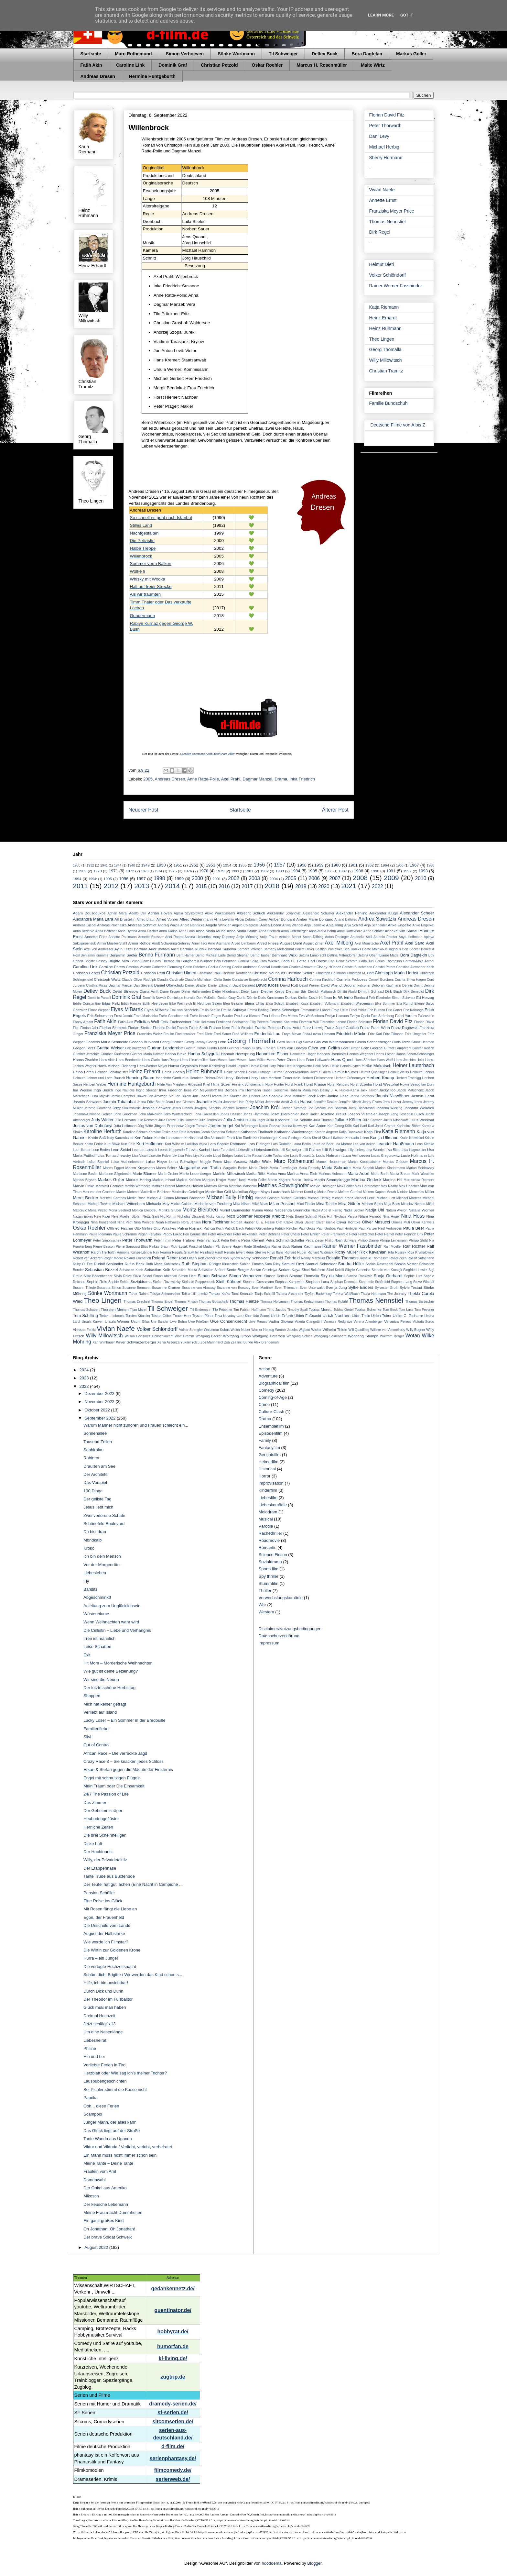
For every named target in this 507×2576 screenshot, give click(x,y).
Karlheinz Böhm (409, 1126)
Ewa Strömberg (382, 1016)
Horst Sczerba (361, 1084)
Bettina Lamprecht (312, 955)
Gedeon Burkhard (144, 1042)
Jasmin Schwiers (87, 1102)
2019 (301, 886)
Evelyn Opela (360, 1016)
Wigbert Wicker (310, 1330)
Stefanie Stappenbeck (198, 1282)
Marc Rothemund (133, 53)
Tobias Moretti (320, 1309)
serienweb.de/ (173, 2479)
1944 (117, 865)
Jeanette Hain (209, 1101)
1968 (430, 865)
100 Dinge (92, 1490)
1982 (264, 871)
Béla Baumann (225, 961)
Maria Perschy (309, 1168)
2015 (201, 886)
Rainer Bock (280, 1246)
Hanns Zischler (85, 1059)
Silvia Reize (123, 1276)
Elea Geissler (233, 1003)
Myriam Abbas (263, 1210)
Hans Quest (342, 1059)
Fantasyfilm (269, 1447)
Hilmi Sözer (221, 1084)
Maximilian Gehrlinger (188, 1192)
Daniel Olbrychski (169, 985)
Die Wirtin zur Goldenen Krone (111, 1950)
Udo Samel (261, 1316)
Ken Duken (144, 1137)
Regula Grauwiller (185, 1252)
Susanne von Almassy (199, 1287)
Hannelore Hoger (303, 1054)
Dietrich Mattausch (322, 991)
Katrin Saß (97, 1137)
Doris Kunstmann (271, 998)
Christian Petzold (219, 65)
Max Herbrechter (367, 1186)
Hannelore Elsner (272, 1053)
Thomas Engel (162, 1301)
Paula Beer (413, 1228)
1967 (414, 865)
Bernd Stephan (238, 955)
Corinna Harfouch (288, 979)
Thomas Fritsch (186, 1301)
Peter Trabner (184, 1240)
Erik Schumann (100, 1015)
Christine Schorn (300, 973)
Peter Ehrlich (310, 1234)
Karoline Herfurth (102, 1131)
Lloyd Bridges (223, 1155)
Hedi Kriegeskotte (299, 1066)
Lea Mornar (343, 1144)
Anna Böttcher (106, 931)
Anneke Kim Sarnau (401, 931)
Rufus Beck (135, 1264)
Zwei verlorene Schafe (104, 1515)
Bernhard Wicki (284, 955)
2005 (148, 779)
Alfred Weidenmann (196, 919)
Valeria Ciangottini (308, 1321)
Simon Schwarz (212, 1275)
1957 (279, 865)
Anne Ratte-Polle (203, 779)
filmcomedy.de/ (172, 2470)
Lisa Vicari (140, 1155)
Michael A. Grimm (160, 1198)
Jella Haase (301, 1101)
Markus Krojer (214, 1179)
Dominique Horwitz (181, 998)
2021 (348, 886)
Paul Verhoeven (390, 1228)
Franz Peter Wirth (375, 1027)
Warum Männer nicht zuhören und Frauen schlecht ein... (135, 1425)
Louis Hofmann (329, 1155)
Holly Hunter (274, 1084)
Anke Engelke (399, 925)
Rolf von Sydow (228, 1258)
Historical (267, 1468)
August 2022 (96, 2247)
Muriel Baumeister (235, 1210)
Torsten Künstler (138, 1316)
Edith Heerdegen (155, 1003)
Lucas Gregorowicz (385, 1155)
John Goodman (125, 1114)
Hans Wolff (385, 1060)
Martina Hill (392, 1179)
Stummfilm (268, 1583)
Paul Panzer (368, 1228)
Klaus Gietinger (289, 1138)
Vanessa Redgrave (337, 1321)
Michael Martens (408, 1198)
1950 (161, 865)
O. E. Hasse (265, 1222)
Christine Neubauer (269, 973)
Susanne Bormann (136, 1287)
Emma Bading (258, 1010)
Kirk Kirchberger (265, 1138)
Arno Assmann (219, 943)
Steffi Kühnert (229, 1281)
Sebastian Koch (131, 1270)
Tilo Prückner (222, 1309)
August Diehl (291, 943)
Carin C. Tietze (294, 961)
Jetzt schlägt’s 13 (99, 2023)
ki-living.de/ (172, 2358)
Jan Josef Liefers (206, 1096)
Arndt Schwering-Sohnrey (171, 943)
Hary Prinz (277, 1066)
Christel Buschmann (357, 967)
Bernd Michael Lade (211, 955)
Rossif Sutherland (420, 1258)
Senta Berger (237, 1269)
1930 (77, 865)
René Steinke (256, 1252)
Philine (89, 2048)
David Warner (309, 985)
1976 (188, 871)
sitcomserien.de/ (172, 2421)
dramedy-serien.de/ (173, 2403)
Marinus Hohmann (332, 1174)
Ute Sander (159, 1321)
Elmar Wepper (99, 1010)
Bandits (90, 1589)
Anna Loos (186, 931)
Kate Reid (178, 1132)
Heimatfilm (268, 1461)
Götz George (372, 1048)
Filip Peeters (259, 1022)
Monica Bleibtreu (144, 1210)
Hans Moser (218, 1060)
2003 (254, 878)
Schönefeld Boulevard (103, 1523)
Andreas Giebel (84, 925)
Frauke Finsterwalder (179, 1034)
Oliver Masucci (376, 1222)
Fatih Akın (125, 1022)
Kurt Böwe (112, 1144)
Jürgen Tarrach (196, 1126)
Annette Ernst (383, 200)
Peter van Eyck (208, 1240)
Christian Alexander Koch (415, 967)
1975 (172, 871)
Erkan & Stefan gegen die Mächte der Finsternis (128, 1769)
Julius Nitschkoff (395, 1120)
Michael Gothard (266, 1198)
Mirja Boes (392, 1204)
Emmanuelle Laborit (315, 1010)
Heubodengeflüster (101, 1818)
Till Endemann (200, 1309)
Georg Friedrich (171, 1042)
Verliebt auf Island (100, 1712)
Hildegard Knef (199, 1084)
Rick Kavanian (373, 1252)
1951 (178, 865)
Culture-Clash (271, 1411)
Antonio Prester (385, 937)
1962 (369, 865)
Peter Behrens (269, 1234)
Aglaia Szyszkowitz (188, 913)
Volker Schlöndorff (387, 275)
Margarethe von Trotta (199, 1167)
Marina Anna (276, 1174)
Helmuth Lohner (422, 1072)
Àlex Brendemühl (266, 1342)
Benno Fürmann (157, 954)
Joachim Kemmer (235, 1108)
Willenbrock (141, 556)
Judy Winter (102, 1119)
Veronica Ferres (397, 1321)
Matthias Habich (189, 1186)
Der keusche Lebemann (105, 2204)
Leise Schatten (97, 1646)
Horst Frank (294, 1084)
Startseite (91, 53)
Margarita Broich (235, 1168)
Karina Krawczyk (294, 1126)
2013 (141, 886)
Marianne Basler (85, 1174)
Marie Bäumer (144, 1173)
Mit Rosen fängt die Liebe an (110, 1909)
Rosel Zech (398, 1258)
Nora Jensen (191, 1222)
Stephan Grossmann (258, 1282)
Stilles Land (141, 525)
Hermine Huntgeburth (152, 76)
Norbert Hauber (243, 1222)
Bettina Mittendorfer (342, 955)
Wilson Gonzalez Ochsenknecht (149, 1336)
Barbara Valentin (249, 949)
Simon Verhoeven (185, 53)
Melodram (268, 1511)
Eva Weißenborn (311, 1016)
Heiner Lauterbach (413, 1065)
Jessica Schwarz (156, 1108)
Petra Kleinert (252, 1240)
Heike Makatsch (376, 1065)
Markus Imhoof (163, 1180)
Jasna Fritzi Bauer (151, 1102)
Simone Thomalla (304, 1276)
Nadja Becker (353, 1210)
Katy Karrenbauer (120, 1138)
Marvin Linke (83, 1186)
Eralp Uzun (339, 1010)
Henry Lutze (258, 1078)
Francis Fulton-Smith (192, 1028)
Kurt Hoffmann (150, 1143)
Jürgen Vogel (221, 1125)
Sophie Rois (97, 1281)
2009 (391, 877)
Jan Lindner (251, 1096)
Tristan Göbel (161, 1316)
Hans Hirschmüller (194, 1060)
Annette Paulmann (122, 937)
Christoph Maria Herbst (396, 972)
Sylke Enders (360, 1287)
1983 (279, 871)
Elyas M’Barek (156, 1010)
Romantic (267, 1547)
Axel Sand (415, 943)
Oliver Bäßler (305, 1222)
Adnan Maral (117, 913)
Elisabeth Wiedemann (356, 1003)
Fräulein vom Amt (99, 2171)
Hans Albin (107, 1060)
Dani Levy (379, 136)
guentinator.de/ (172, 2310)
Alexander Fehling (351, 913)
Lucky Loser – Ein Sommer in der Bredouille (124, 1720)
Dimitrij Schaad (371, 991)
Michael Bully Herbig (229, 1197)
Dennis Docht (412, 985)
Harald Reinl (258, 1066)
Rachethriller (270, 1533)
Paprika (90, 2097)
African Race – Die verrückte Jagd (115, 1753)
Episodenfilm (271, 1433)
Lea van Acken (364, 1144)
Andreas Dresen (98, 76)
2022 (377, 886)
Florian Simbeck (112, 1027)
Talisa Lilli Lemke (194, 1294)
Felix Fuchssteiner (175, 1022)
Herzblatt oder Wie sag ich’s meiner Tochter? (125, 2073)
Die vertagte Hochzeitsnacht (109, 1966)
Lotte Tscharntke (276, 1155)
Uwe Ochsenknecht (228, 1321)
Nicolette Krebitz (269, 1216)
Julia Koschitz (278, 1120)
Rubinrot (91, 1457)
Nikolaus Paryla (345, 1216)
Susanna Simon (109, 1287)
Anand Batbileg (345, 919)
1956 (259, 865)
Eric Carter (394, 1010)
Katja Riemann (384, 307)
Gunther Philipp (239, 1048)
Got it (406, 15)
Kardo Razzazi (270, 1126)
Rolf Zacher (206, 1258)
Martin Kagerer (279, 1180)
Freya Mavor (291, 1034)
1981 (249, 871)
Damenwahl (94, 2179)
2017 (247, 886)
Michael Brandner (190, 1198)
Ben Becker (411, 949)
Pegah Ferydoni (150, 1234)
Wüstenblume (96, 1613)
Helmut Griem (320, 1072)
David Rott (289, 985)
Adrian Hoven (160, 913)
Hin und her (94, 2056)
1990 (375, 871)
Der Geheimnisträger (103, 1810)
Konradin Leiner (357, 1138)
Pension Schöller (99, 1892)
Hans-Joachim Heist (409, 1060)
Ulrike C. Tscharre (408, 1315)
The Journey (396, 1294)
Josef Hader (309, 1114)
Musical (266, 1519)
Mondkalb (92, 1540)
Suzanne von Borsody (234, 1287)
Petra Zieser (315, 1240)
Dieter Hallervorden (196, 991)
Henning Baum (140, 1077)
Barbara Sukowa (222, 949)
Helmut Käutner (345, 1072)
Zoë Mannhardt (211, 1342)
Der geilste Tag (97, 1499)
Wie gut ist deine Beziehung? (110, 1671)
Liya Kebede (202, 1155)
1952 (193, 865)
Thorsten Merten (114, 1309)
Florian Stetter (140, 1027)
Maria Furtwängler (283, 1168)
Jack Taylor (369, 1090)
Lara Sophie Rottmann (227, 1144)
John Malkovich (150, 1114)
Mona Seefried (120, 1210)
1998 (159, 878)
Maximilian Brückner (155, 1192)
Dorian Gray (227, 998)
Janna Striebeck (362, 1096)
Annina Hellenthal (198, 937)
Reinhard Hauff (211, 1252)
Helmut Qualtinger (373, 1072)
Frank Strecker (243, 1028)
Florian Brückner (359, 1022)
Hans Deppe (170, 1060)
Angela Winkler (218, 925)
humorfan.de (173, 2346)
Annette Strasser (151, 937)
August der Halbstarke (104, 1933)
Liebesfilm (244, 1149)
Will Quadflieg (358, 1330)
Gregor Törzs (84, 1048)
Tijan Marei (138, 1309)
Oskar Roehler (267, 65)
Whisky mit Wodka (147, 579)
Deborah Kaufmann (386, 985)
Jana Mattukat (295, 1096)
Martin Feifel (257, 1180)
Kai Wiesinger (246, 1125)
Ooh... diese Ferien (101, 2106)
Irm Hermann (249, 1090)
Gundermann (142, 615)
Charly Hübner (329, 967)
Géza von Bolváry (292, 1048)
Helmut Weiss (398, 1072)
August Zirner (313, 943)
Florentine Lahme (333, 1022)
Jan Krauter (232, 1096)
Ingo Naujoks (124, 1090)
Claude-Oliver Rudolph (139, 979)
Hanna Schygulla (204, 1053)
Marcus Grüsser (395, 1162)
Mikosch (91, 2196)
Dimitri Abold (347, 991)
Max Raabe (389, 1186)
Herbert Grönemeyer (349, 1078)
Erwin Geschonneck (174, 1016)
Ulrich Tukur (381, 1315)
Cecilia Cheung (219, 967)
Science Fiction (273, 1554)
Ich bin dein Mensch (102, 1556)
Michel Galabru (182, 1204)
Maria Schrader (336, 1167)
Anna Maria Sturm (242, 931)
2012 (110, 886)
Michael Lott (386, 1198)
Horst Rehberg (338, 1084)
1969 (82, 871)
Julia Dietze (167, 1120)
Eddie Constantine (87, 1003)
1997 (141, 878)
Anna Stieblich (269, 931)
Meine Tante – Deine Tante (108, 2163)
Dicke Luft (92, 1843)
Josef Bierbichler (284, 1114)
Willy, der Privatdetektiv (105, 1859)
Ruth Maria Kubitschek (163, 1264)
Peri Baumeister (195, 1234)
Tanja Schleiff (264, 1294)
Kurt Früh (128, 1144)
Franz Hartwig (312, 1028)
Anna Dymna (127, 931)
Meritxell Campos (113, 1198)
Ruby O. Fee (83, 1264)
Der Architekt (95, 1474)
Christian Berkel (86, 973)
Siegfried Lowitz (415, 1270)
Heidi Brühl (321, 1066)
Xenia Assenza (168, 1342)
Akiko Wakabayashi (220, 913)
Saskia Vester (406, 1264)
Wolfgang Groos (237, 1336)
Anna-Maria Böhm (322, 931)
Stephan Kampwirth (289, 1282)
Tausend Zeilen (97, 1441)
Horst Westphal (386, 1084)
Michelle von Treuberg (213, 1203)
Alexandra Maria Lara (93, 919)
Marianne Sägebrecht (115, 1174)
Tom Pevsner (424, 1309)
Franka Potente (268, 1027)
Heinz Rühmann (385, 328)
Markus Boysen (85, 1180)
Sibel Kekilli (335, 1270)
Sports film (268, 1568)
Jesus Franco (182, 1108)
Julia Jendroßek (210, 1120)
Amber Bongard (282, 919)
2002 (233, 878)
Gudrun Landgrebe (165, 1047)
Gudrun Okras (195, 1048)
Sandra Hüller (351, 1263)
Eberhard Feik (364, 998)
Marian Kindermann (390, 1168)
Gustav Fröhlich (263, 1048)
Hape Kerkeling (212, 1066)
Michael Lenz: (364, 1198)
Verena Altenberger (368, 1321)
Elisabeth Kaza (297, 1003)
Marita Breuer (400, 1174)
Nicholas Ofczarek (191, 1216)
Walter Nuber (240, 1330)
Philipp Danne (368, 1240)
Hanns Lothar (384, 1054)
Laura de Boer (322, 1144)
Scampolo (92, 2114)
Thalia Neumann (373, 1294)
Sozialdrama (141, 1281)
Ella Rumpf (404, 1003)
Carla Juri (366, 961)
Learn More (381, 15)
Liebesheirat (94, 2040)
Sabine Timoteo (252, 1264)
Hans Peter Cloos (281, 1059)
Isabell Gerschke (275, 1090)
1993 (423, 870)
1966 (400, 865)
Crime (264, 1404)
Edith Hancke (131, 1003)
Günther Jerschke (86, 1054)
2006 (314, 878)
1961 (353, 865)
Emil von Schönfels (184, 1010)
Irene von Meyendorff (200, 1090)
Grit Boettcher (135, 1048)
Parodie (266, 1526)
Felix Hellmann (203, 1022)
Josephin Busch (412, 1114)
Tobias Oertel (344, 1309)
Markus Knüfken (188, 1180)
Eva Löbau (271, 1015)
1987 (343, 871)
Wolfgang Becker (209, 1336)
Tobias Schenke (368, 1309)
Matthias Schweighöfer (283, 1185)
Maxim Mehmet (127, 1192)
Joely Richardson (361, 1108)
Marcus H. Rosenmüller (322, 65)
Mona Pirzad (97, 1210)
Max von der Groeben (99, 1192)
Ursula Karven (92, 1321)
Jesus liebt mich (98, 1507)
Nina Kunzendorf (103, 1222)
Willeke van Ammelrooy (387, 1330)
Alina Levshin (224, 919)
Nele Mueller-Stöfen (126, 1216)
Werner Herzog (262, 1330)
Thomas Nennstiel (387, 221)
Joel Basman (337, 1108)
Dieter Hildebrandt (226, 991)
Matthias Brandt (163, 1186)
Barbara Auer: (168, 949)
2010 (420, 878)
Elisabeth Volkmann (324, 1003)
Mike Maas (260, 1204)
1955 (242, 865)
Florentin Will (309, 1022)
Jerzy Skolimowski (126, 1108)
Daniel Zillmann (219, 985)
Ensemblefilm (271, 1426)
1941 (104, 865)
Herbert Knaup (380, 1077)
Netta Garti (151, 1216)
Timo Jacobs (276, 1309)
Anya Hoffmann (410, 937)
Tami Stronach (242, 1294)
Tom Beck (390, 1309)
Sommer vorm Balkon (150, 563)
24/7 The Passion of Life (106, 1794)
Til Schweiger (283, 53)
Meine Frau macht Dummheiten (112, 2212)
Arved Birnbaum (243, 943)
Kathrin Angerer (326, 1132)
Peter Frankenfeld (334, 1234)
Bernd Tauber (260, 955)
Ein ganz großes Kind (103, 2220)
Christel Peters (384, 967)
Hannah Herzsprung (238, 1054)
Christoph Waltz (107, 979)
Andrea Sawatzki (377, 919)
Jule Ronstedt (147, 1120)
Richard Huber (296, 1252)
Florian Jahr (89, 1028)
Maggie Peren (211, 1162)
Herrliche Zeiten (98, 1827)
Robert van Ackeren (88, 1258)
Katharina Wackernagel (293, 1132)
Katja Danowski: (351, 1132)
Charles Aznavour (302, 967)
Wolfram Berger (392, 1336)
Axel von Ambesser (98, 949)
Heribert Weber (94, 1084)
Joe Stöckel (317, 1108)
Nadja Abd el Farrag (326, 1210)
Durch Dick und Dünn (103, 1991)
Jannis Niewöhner (393, 1095)
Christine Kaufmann (236, 973)
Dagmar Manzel (257, 779)
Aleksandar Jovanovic (284, 913)
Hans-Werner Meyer (152, 1066)
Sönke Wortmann (236, 53)
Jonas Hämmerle (256, 1114)
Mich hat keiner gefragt (104, 1704)
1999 (179, 878)
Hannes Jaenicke (331, 1054)
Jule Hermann (125, 1120)
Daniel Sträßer (196, 985)
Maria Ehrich (258, 1168)
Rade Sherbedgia (257, 1246)
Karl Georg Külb (340, 1126)
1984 (295, 870)
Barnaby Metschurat (279, 949)
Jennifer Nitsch (350, 1102)
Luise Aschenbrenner (127, 1162)
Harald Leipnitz (237, 1066)
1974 (158, 871)
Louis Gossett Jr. (302, 1155)
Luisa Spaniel (98, 1162)
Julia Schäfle (301, 1120)
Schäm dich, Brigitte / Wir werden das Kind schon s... (132, 1974)
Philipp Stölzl (418, 1240)
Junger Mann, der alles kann (109, 2122)
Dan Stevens (143, 985)
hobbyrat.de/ (172, 2331)
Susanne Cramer (166, 1287)
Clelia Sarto (222, 979)
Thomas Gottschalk (213, 1301)
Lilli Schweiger (334, 1149)
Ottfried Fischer (120, 1228)
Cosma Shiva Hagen (410, 979)
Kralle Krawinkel (412, 1138)
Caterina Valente (138, 967)
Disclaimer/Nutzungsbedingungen (290, 1628)
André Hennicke (192, 925)
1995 (107, 879)
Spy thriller (268, 1576)
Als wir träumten (145, 594)
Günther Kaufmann (115, 1054)
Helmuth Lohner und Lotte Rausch (99, 1078)
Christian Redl (153, 973)
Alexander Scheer (417, 913)
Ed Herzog (425, 997)
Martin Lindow (302, 1180)
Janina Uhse (337, 1096)
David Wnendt (331, 985)
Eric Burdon (376, 1010)
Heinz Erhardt (383, 317)
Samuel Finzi (293, 1264)
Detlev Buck (325, 53)
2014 (172, 886)
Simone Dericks (276, 1276)
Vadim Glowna (280, 1321)
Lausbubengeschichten (105, 2081)
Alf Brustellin (124, 919)
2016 (224, 886)
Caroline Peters (112, 967)
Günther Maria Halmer (147, 1054)
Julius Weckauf (421, 1120)
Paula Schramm (125, 1234)
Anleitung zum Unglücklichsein (111, 1605)
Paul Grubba (326, 1228)
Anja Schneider (375, 925)
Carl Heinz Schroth (343, 961)
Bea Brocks (352, 949)
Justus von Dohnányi (93, 1125)
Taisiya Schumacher (165, 1294)
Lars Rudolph (281, 1144)
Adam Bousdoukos (89, 913)
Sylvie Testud (411, 1287)
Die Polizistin (142, 540)
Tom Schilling (85, 1315)
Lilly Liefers (356, 1150)
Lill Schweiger (291, 1150)
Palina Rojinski (190, 1228)
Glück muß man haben (104, 2007)
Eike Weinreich (180, 1003)
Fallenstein (426, 1016)
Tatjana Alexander (289, 1294)
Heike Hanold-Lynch (345, 1066)
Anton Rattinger (337, 937)
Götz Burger (350, 1048)
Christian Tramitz (386, 370)
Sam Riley (272, 1264)
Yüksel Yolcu (190, 1342)
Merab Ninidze (397, 1192)
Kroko (88, 1548)
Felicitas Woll (146, 1021)
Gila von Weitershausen (334, 1042)
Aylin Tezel (123, 949)
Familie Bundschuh (388, 403)
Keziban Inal (193, 1138)
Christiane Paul (209, 973)
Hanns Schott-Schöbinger (415, 1054)
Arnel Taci (199, 943)
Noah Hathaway (168, 1222)
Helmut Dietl (381, 264)
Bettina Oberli (368, 955)
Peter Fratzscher (361, 1234)
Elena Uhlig (254, 1003)
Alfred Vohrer (167, 919)
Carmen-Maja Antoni (418, 961)
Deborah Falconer (357, 985)
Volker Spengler (191, 1330)
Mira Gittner (349, 1203)
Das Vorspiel (95, 1482)
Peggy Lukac (172, 1234)
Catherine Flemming (167, 967)
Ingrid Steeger (147, 1090)
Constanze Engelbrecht (249, 979)
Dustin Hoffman (320, 998)
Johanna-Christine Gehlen (93, 1114)
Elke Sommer (385, 1003)
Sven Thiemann (286, 1287)
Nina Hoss (413, 1216)
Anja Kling (334, 925)
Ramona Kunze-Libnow (134, 1252)
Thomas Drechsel (137, 1301)
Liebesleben (94, 1572)
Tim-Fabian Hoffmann (249, 1309)
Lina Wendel (375, 1150)
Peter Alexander (220, 1234)
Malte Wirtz (373, 65)
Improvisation (271, 1483)
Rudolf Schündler (109, 1264)
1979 (220, 871)
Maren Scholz (166, 1168)
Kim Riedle (244, 1138)
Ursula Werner (117, 1321)
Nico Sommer (240, 1216)
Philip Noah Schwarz (341, 1240)
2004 (273, 879)
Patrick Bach (234, 1228)
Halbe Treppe (143, 548)
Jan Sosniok (272, 1096)
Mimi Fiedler (306, 1204)
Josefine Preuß (333, 1114)
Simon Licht (187, 1276)
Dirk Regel (379, 232)
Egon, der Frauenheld (103, 1917)
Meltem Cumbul (350, 1192)
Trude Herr (182, 1315)
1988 (358, 870)
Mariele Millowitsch (229, 1173)
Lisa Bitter (393, 1150)
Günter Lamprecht (397, 1048)
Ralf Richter (414, 1246)
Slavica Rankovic (359, 1276)
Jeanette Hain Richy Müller (243, 1102)
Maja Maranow (235, 1162)
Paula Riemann (100, 1234)
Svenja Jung (336, 1287)
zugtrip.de (172, 2377)
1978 (203, 870)
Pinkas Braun (159, 1246)
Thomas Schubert (86, 1309)
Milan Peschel (282, 1203)
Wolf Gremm (184, 1336)
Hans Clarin (151, 1060)
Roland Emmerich (137, 1258)
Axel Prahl (230, 779)
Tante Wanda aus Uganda (107, 2138)
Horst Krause (315, 1084)
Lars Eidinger (259, 1144)
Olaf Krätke (284, 1222)
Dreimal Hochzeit (99, 2015)
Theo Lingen (381, 339)
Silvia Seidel (142, 1276)
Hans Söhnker (365, 1060)
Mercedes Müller (421, 1192)
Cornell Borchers (381, 979)
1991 (390, 870)
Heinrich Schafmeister (111, 1072)
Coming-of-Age (273, 1397)
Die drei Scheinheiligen (104, 1835)
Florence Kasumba (284, 1022)
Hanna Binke (176, 1054)
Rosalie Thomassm (374, 1258)
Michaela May (158, 1203)
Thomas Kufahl (336, 1301)
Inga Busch (103, 1090)
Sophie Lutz (413, 1276)
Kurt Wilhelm (174, 1144)
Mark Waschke (423, 1174)
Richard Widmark (320, 1252)
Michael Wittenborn (128, 1203)
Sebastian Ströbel (211, 1270)
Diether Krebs (273, 991)
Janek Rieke (316, 1096)
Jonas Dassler (231, 1114)
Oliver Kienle (325, 1222)
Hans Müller (256, 1060)
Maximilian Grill (218, 1191)
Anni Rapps (174, 937)
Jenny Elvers (372, 1102)
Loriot (238, 1155)
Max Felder (345, 1186)
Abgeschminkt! (97, 1597)
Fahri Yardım (406, 1015)
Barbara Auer (145, 949)
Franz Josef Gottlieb (342, 1027)
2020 (323, 886)
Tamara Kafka (219, 1294)
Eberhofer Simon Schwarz (395, 998)
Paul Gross (307, 1228)
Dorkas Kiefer (296, 997)
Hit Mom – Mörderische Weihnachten (118, 1663)
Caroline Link (130, 65)
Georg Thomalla (385, 349)
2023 (85, 1378)
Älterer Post (335, 810)
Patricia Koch (214, 1228)
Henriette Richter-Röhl (206, 1078)
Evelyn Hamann (337, 1016)
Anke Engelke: (423, 925)
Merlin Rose (136, 1198)
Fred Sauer (222, 1034)
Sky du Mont (332, 1275)
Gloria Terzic (401, 1042)
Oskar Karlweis (422, 1222)
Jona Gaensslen (206, 1114)
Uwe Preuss (258, 1321)
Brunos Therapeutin (165, 961)
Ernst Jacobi (123, 1016)
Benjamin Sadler (123, 955)
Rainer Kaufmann (306, 1246)
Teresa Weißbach (346, 1294)
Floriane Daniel (164, 1028)
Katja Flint (372, 1132)
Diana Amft (149, 991)
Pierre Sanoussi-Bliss (132, 1246)
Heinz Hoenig (173, 1072)
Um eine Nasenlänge (103, 2031)
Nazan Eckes (83, 1216)
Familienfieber (96, 1728)
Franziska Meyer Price (391, 211)
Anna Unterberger (294, 931)
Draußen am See (99, 1466)
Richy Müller (346, 1252)
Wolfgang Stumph (363, 1336)
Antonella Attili (361, 937)
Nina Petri (125, 1222)
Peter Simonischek (107, 1240)
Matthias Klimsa (216, 1186)
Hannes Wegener (360, 1054)
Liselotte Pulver (159, 1155)
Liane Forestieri (223, 1150)
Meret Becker (85, 1197)
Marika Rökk (255, 1174)
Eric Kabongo (413, 1010)
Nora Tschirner (216, 1222)
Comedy (266, 1390)
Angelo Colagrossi (245, 925)
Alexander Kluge (383, 913)
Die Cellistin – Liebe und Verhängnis (117, 1630)
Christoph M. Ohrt (360, 973)
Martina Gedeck (366, 1179)
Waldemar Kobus (217, 1330)
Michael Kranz (342, 1198)
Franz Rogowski (404, 1027)
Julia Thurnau (323, 1120)
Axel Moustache (367, 943)
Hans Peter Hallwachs (313, 1060)
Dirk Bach (393, 991)
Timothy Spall (297, 1309)
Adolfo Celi (137, 913)
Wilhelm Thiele (334, 1329)
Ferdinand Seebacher (232, 1022)
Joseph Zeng (388, 1114)
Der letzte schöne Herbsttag (109, 1687)
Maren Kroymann (140, 1168)
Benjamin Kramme (95, 955)
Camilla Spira (248, 961)
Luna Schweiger (183, 1161)
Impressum (269, 1643)
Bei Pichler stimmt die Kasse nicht (115, 2089)
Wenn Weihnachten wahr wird (111, 1622)
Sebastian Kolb (157, 1269)
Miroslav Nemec (413, 1204)
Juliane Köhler (348, 1119)
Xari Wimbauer (103, 1342)
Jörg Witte (145, 1126)
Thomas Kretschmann (307, 1301)
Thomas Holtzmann (275, 1301)
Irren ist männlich (99, 1638)
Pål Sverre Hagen (229, 1246)
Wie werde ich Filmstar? (105, 1942)
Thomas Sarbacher (419, 1301)
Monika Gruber (170, 1210)
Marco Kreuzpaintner (364, 1162)
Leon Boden (101, 1150)
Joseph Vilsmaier (362, 1114)
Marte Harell (237, 1180)
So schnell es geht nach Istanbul (161, 517)
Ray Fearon (162, 1252)
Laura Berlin (301, 1144)
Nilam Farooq (369, 1216)
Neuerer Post (143, 810)
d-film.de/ (172, 2446)
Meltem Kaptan (374, 1192)
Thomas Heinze (244, 1301)
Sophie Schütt (118, 1282)
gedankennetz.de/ (172, 2288)
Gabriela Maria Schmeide (107, 1042)
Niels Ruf (325, 1216)
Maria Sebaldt (363, 1168)
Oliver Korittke (349, 1222)
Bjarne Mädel (389, 955)
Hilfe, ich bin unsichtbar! (105, 1982)
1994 (77, 879)
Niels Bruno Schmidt (301, 1216)
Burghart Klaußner (197, 961)
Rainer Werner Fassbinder (395, 285)
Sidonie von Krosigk (387, 1270)
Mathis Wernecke (138, 1186)
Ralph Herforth (103, 1252)
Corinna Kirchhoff (322, 979)
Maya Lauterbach (275, 1191)
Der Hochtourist (98, 1851)
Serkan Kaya (289, 1269)
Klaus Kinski (312, 1138)
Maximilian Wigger (246, 1192)
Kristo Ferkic (93, 1144)
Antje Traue (268, 937)
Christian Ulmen (181, 972)
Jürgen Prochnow (168, 1125)
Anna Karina (168, 931)
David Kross (267, 985)
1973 (144, 871)
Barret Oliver (304, 949)
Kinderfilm (268, 1490)
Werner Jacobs (286, 1330)
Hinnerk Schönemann (248, 1084)
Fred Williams (242, 1034)
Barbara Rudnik (193, 949)
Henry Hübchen (236, 1078)
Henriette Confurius (172, 1078)
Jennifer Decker (325, 1102)
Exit (87, 1655)
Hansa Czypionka (183, 1066)
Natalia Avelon (396, 1210)
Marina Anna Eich (302, 1173)
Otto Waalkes (165, 1228)
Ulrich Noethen (336, 1315)
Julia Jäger (257, 1120)
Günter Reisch (423, 1048)
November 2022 (99, 1401)
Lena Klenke (424, 1144)
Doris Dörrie (247, 997)
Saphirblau (93, 1449)
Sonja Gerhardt (388, 1275)
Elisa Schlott (274, 1003)
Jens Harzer (392, 1102)
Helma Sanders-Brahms (291, 1072)
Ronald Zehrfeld (285, 1257)
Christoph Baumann (331, 973)
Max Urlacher (409, 1186)
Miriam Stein (372, 1203)
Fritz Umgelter (415, 1034)
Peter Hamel (384, 1234)
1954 (227, 865)
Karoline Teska (159, 1132)
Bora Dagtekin (366, 53)
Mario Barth (380, 1174)
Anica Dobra (270, 925)
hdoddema (271, 2563)
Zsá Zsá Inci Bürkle (238, 1342)
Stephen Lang (401, 1282)
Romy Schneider (255, 1258)
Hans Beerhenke (128, 1060)
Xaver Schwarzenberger (136, 1342)
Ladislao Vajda (196, 1144)
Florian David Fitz (387, 114)
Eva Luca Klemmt (247, 1016)
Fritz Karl (375, 1034)
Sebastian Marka (184, 1270)
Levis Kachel (199, 1149)
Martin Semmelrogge (332, 1179)
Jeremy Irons (412, 1102)
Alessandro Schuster (318, 913)
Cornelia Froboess (351, 979)
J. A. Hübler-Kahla (345, 1090)
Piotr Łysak (179, 1246)
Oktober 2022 (97, 1410)
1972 (130, 871)
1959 (319, 865)
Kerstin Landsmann (168, 1138)
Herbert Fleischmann (317, 1078)
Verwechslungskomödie (281, 1597)
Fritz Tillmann (393, 1034)
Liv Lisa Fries (182, 1155)
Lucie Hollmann (414, 1155)
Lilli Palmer (311, 1149)
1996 (123, 878)
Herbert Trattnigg (408, 1078)
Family (265, 1440)
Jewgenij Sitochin (207, 1108)
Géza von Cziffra (324, 1047)
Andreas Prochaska (111, 925)
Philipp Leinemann (394, 1240)
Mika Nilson (242, 1204)
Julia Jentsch (235, 1119)
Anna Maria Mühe (211, 931)
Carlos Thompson (388, 961)
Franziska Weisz (149, 1034)
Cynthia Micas (96, 985)
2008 (360, 877)
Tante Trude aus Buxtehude (109, 1876)
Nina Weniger (144, 1222)
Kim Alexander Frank (219, 1138)
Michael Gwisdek (293, 1198)
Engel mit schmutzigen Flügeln (112, 1777)
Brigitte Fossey (95, 961)
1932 (90, 865)
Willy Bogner (415, 1330)
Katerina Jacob (198, 1132)
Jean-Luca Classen (180, 1102)
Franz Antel (291, 1027)
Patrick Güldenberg (259, 1228)
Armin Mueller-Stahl (112, 943)
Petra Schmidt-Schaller (284, 1240)
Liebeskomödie (266, 1149)
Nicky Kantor (216, 1216)
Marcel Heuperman (331, 1162)
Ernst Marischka (146, 1016)
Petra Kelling (230, 1240)
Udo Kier (244, 1315)
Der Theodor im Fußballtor (108, 1999)
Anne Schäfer (373, 931)
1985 (312, 870)
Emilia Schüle (210, 1010)
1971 (113, 870)
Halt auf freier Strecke (151, 586)
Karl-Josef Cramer (381, 1126)
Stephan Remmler (344, 1282)
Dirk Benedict (414, 991)
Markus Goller (411, 53)
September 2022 (100, 1418)
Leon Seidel (121, 1149)
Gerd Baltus (286, 1042)
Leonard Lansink (144, 1150)
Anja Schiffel (353, 925)
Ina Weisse (82, 1090)
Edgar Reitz (111, 1003)
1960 (335, 865)
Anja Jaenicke (314, 925)
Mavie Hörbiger (323, 1186)
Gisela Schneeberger (373, 1042)
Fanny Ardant (83, 1022)
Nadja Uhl (374, 1210)
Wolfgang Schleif (299, 1336)
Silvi (87, 1736)
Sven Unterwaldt (312, 1287)
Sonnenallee (95, 1433)
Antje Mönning (247, 937)
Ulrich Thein (361, 1316)
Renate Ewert (234, 1252)
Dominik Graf (172, 65)
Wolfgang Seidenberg (330, 1336)
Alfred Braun (146, 919)
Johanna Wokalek (419, 1108)
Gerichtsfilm (270, 1454)
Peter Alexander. (245, 1234)
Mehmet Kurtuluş (304, 1192)
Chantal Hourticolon (273, 967)
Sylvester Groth (386, 1287)
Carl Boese (317, 961)
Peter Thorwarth (385, 125)
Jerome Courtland (97, 1108)
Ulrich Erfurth (282, 1315)
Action (264, 1368)
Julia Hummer (187, 1120)
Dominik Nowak (154, 998)
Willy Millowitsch (385, 360)
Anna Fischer (148, 931)
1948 (131, 865)
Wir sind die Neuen (101, 1679)
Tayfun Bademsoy (318, 1294)
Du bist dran (94, 1531)
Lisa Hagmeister (414, 1150)
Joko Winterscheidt (178, 1114)
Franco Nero (219, 1027)
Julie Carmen (372, 1120)
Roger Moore (113, 1258)
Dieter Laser (250, 991)
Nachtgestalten (144, 533)
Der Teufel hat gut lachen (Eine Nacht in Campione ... (133, 1884)
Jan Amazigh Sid (161, 1096)
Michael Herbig (384, 146)
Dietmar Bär (296, 991)
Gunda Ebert (216, 1048)
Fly (86, 1581)
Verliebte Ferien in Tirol (104, 2064)
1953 (210, 865)
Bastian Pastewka (328, 949)
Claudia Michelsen (198, 979)
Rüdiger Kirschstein (224, 1264)
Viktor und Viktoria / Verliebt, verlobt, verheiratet (127, 2146)
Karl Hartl (360, 1126)
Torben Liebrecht (111, 1316)
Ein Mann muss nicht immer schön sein (119, 2155)
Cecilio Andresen (244, 967)
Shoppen (91, 1695)
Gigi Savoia (304, 1042)
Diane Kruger (170, 991)
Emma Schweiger (284, 1010)
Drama (281, 779)
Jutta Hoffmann (124, 1126)
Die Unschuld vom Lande (106, 1925)
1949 (145, 865)
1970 (97, 871)
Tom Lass (406, 1309)
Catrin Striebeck (195, 967)
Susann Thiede (84, 1287)
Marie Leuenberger (195, 1173)
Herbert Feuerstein (284, 1078)
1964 (385, 865)
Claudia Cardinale (170, 979)
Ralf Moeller (392, 1246)
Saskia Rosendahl (379, 1264)
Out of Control (96, 1744)
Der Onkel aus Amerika (105, 2187)
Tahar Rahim (138, 1294)
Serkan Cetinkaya (263, 1270)
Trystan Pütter (203, 1316)
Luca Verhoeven (356, 1155)
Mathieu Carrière (109, 1186)
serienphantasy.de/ (173, 2458)
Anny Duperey (224, 937)
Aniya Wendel (292, 925)
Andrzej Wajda (168, 925)
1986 (328, 871)
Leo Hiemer (82, 1150)
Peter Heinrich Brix (409, 1234)
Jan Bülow (183, 1096)
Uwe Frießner (198, 1321)
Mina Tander (326, 1203)
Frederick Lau (267, 1033)
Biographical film (274, 1383)
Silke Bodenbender (98, 1276)
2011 (80, 886)
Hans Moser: (237, 1060)
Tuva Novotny (225, 1316)
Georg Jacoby (194, 1042)
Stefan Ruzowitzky (167, 1282)
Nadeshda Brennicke (292, 1210)
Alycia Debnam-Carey (251, 919)
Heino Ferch (83, 1072)
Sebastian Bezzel (101, 1269)
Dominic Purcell (99, 998)
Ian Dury (427, 1084)
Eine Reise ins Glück (102, 1900)
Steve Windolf (423, 1282)
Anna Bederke (83, 931)
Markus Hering (138, 1179)
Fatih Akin (91, 65)
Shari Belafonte (313, 1270)
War (262, 1604)
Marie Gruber (168, 1174)
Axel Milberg (339, 942)
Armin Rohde (139, 943)
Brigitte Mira (118, 961)
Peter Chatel (290, 1234)
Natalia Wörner (421, 1210)
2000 (197, 878)
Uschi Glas (140, 1321)
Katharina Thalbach (257, 1132)
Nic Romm (168, 1216)
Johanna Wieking (389, 1108)
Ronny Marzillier (313, 1258)
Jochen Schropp (294, 1108)
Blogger (314, 2563)
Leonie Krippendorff (173, 1150)
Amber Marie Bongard (314, 919)
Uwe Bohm (178, 1321)
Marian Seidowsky (420, 1168)
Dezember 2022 (99, 1393)
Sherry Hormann (386, 157)
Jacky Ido (387, 1090)
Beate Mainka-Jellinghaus (381, 949)
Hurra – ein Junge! (100, 1958)
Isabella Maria (300, 1090)
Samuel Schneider (321, 1264)
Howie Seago (410, 1084)
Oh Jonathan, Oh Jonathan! (109, 2229)
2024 (85, 1369)
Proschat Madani (201, 1246)
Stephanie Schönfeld (374, 1282)
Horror (265, 1476)
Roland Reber (165, 1257)
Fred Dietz (204, 1034)
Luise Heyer (156, 1161)
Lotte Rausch (254, 1155)
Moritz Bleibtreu (200, 1209)
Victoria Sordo (423, 1321)
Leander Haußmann (395, 1143)
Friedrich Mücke (351, 1033)
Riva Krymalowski (420, 1252)
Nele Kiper (102, 1216)
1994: (93, 879)
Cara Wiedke (269, 961)
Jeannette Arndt (277, 1102)
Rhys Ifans (275, 1252)
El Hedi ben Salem (207, 1003)
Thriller (265, 1590)
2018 (271, 886)
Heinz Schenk (234, 1072)
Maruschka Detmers (419, 1180)
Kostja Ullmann (384, 1137)
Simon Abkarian (165, 1276)
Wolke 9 (138, 571)
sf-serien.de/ (172, 2412)
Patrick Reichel (286, 1228)
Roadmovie (269, 1540)
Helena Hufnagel (258, 1072)
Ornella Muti (401, 1222)
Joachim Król (265, 1107)
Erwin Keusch (200, 1016)
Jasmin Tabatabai (119, 1101)
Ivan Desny (321, 1090)
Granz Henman (422, 1042)
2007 (334, 878)
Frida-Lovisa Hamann (318, 1034)
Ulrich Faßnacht (307, 1315)
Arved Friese (268, 943)
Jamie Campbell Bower (128, 1096)
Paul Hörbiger (347, 1228)
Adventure (268, 1376)
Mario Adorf (358, 1173)
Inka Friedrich (302, 779)
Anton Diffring (313, 937)
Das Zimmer (94, 1802)
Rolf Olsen (188, 1258)
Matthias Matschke (243, 1186)
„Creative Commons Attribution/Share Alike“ (207, 754)
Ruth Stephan (194, 1263)
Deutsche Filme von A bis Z (397, 424)
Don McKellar (206, 998)
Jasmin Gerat (422, 1096)
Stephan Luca (317, 1281)
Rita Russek (397, 1252)
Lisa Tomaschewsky (114, 1155)
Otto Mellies (143, 1228)
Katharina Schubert (225, 1132)
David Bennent (243, 985)
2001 (216, 879)
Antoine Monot (290, 937)
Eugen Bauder (222, 1016)
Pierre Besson (103, 1246)
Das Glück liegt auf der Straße (111, 2130)
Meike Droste (327, 1192)
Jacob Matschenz (410, 1090)
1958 (302, 865)
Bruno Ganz (140, 961)
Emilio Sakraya (233, 1010)
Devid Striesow (125, 991)
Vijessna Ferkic (84, 1330)
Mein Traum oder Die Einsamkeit (114, 1786)
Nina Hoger (391, 1216)
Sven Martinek (262, 1287)
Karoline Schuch (135, 1132)
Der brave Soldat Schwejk (107, 2237)
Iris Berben (227, 1090)
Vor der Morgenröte (101, 1564)
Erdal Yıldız (357, 1010)
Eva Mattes (289, 1016)
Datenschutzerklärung (279, 1635)
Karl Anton (317, 1125)
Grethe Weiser (110, 1047)
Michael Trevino (99, 1204)
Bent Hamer (186, 955)
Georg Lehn (216, 1042)
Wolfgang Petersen (269, 1336)
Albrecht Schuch (251, 913)
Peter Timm (162, 1240)
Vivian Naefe (382, 189)
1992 (407, 871)
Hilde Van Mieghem (172, 1084)
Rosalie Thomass (342, 1257)
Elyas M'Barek (127, 1009)
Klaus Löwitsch (333, 1138)
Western (266, 1611)
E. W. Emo (343, 997)
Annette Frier (95, 936)
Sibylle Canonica (357, 1270)
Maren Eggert (113, 1168)
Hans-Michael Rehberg (116, 1066)
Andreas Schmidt (142, 925)
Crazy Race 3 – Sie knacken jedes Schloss (123, 1761)
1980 (235, 871)
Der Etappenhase (99, 1868)
